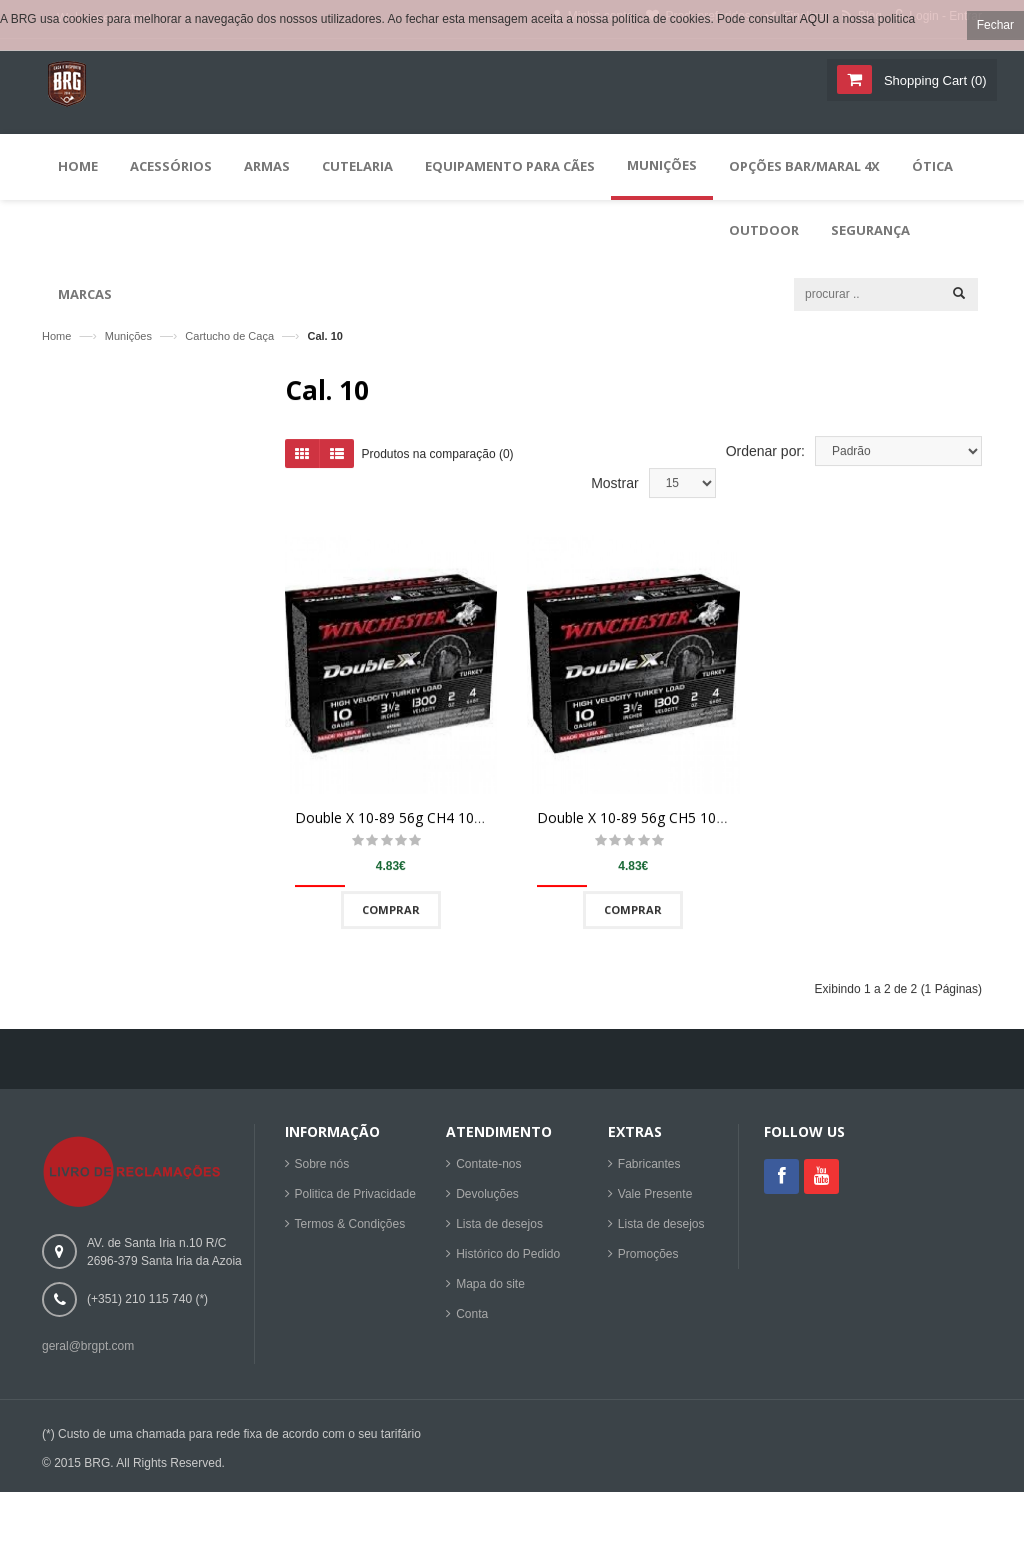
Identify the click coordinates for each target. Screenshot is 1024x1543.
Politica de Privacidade (355, 1200)
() (933, 80)
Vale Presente (655, 1200)
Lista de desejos (499, 1230)
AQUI (814, 19)
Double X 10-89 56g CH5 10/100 (641, 826)
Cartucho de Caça (229, 336)
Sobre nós (322, 1170)
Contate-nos (488, 1170)
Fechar (995, 25)
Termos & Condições (350, 1230)
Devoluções (487, 1200)
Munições (128, 336)
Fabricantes (649, 1170)
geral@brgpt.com (88, 1352)
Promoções (648, 1260)
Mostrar (614, 491)
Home (56, 336)
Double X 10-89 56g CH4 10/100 (399, 826)
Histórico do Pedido (508, 1260)
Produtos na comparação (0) (438, 462)
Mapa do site (490, 1290)
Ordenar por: (765, 459)
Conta (472, 1320)
